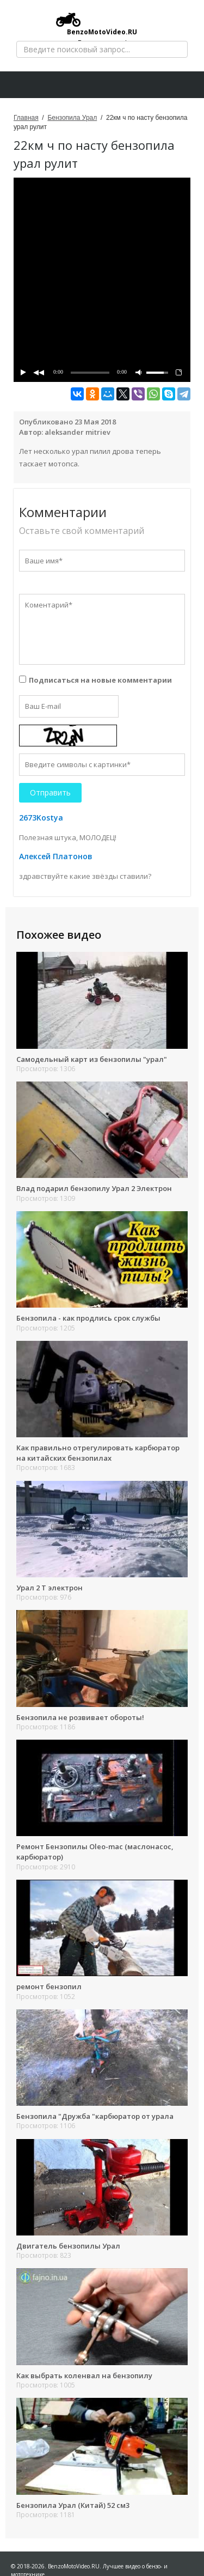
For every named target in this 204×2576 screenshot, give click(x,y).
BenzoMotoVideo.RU (96, 24)
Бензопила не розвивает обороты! (80, 1717)
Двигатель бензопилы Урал (68, 2246)
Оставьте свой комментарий (81, 531)
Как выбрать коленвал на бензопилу (84, 2375)
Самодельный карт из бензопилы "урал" (91, 1059)
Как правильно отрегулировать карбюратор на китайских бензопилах (98, 1453)
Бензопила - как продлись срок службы (88, 1318)
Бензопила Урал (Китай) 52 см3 (72, 2505)
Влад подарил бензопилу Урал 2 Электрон (94, 1188)
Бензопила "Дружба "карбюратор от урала (95, 2116)
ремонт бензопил (49, 1986)
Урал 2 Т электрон (49, 1588)
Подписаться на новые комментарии (100, 680)
